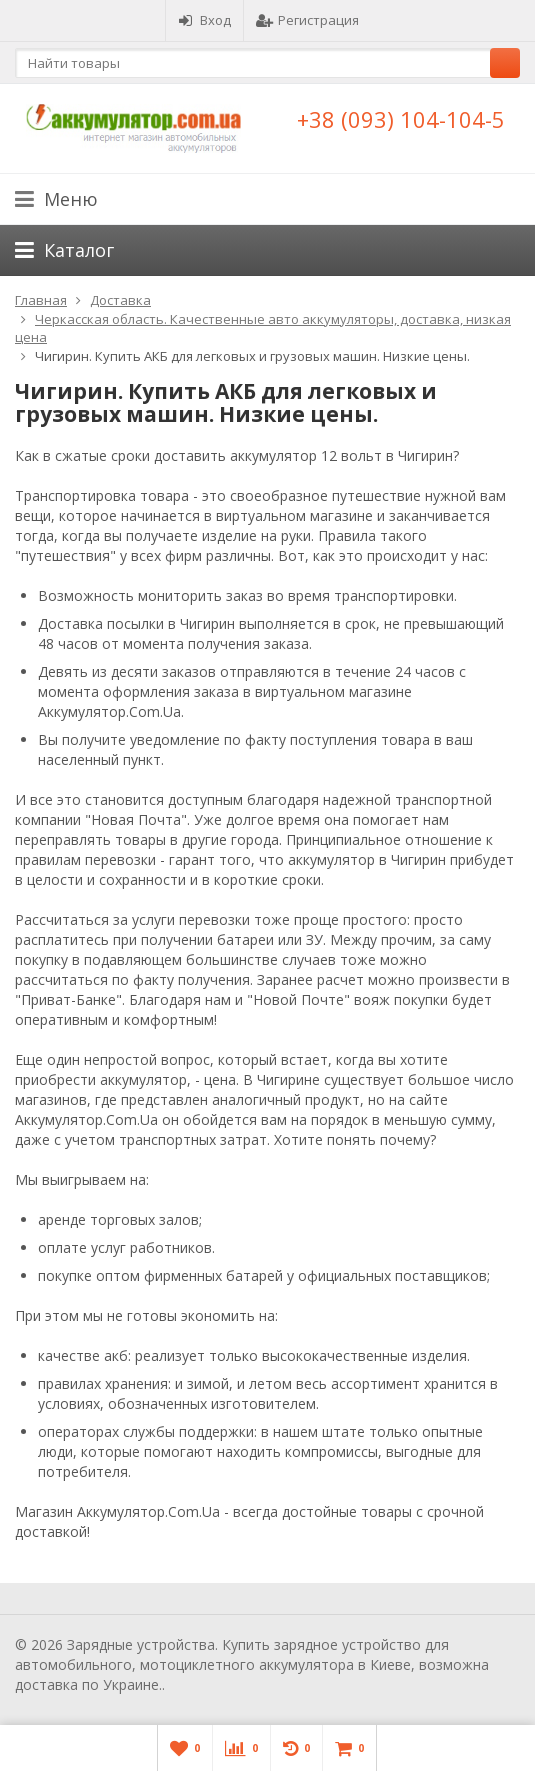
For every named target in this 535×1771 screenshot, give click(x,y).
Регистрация (307, 20)
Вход (204, 20)
